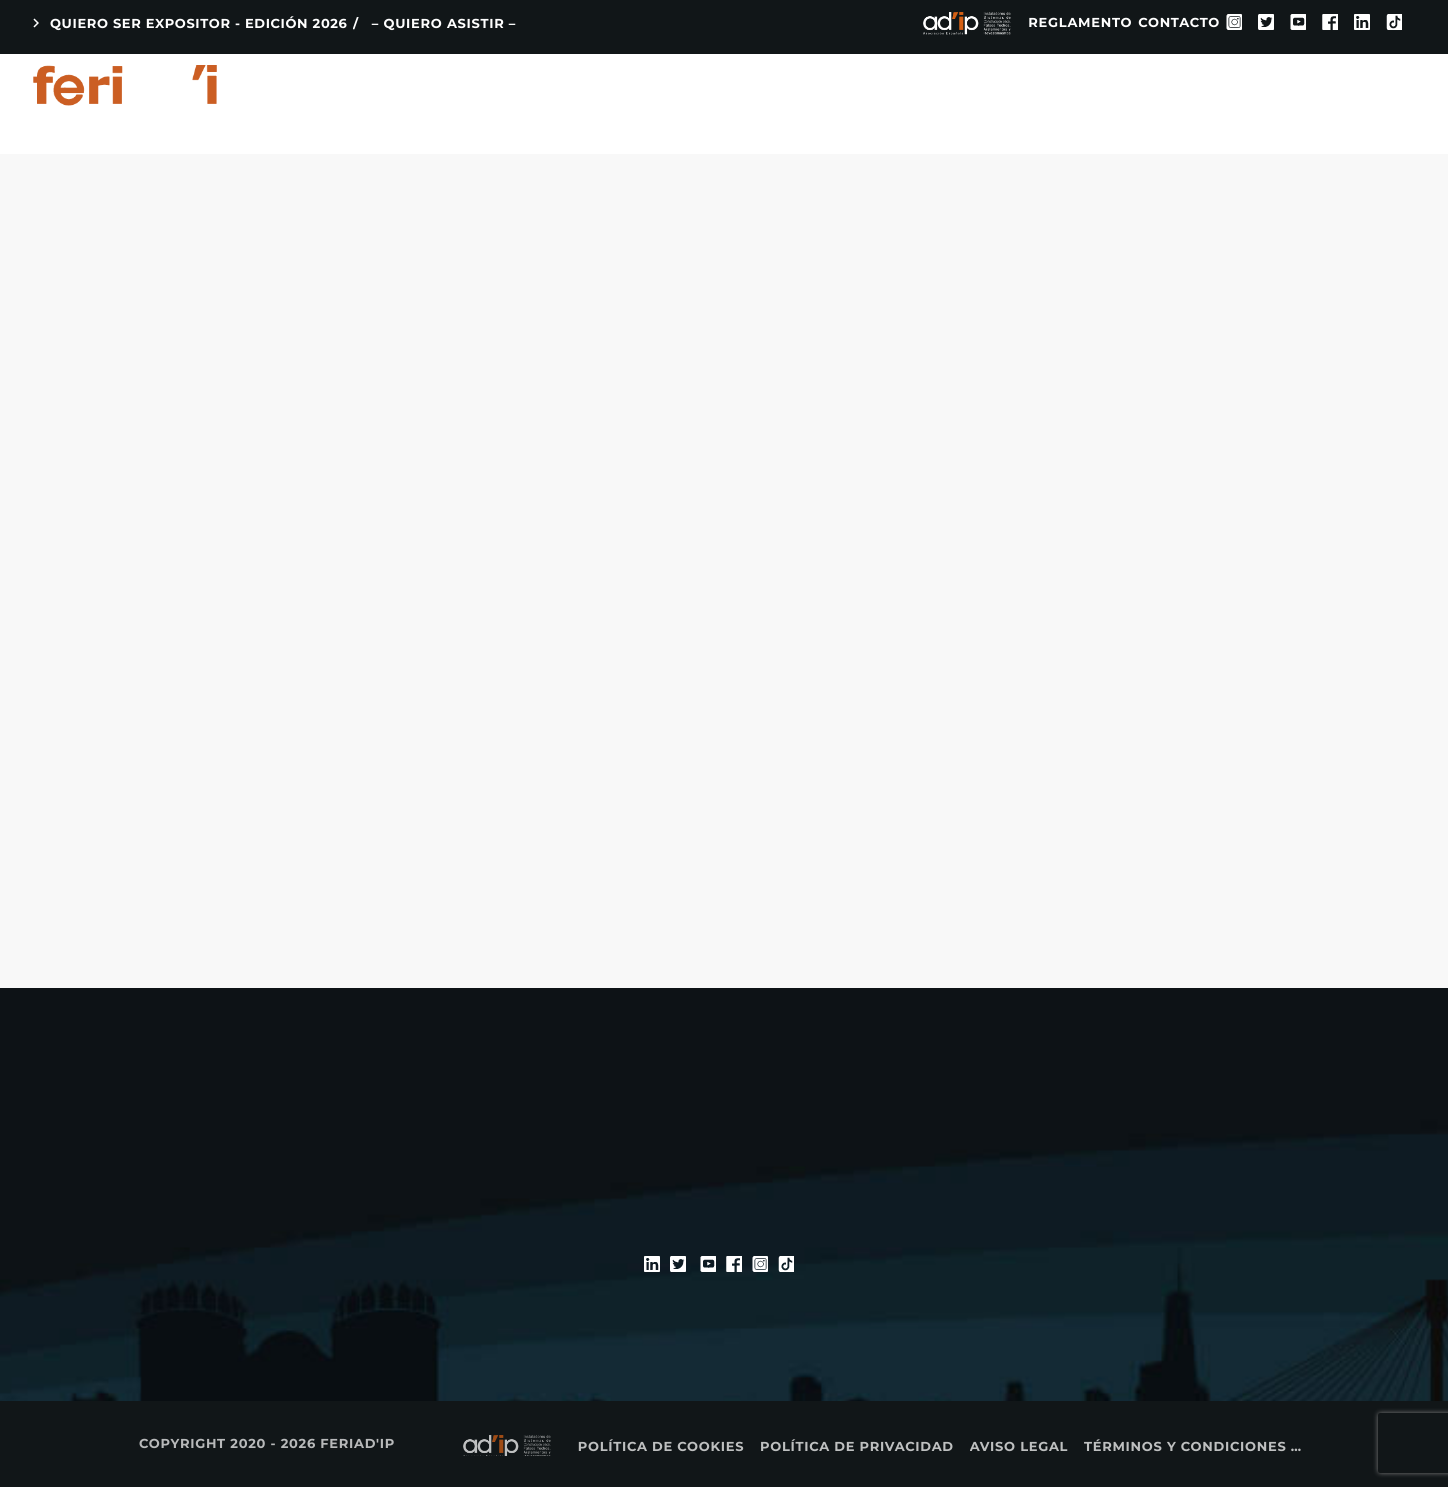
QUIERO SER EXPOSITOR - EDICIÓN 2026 (187, 23)
